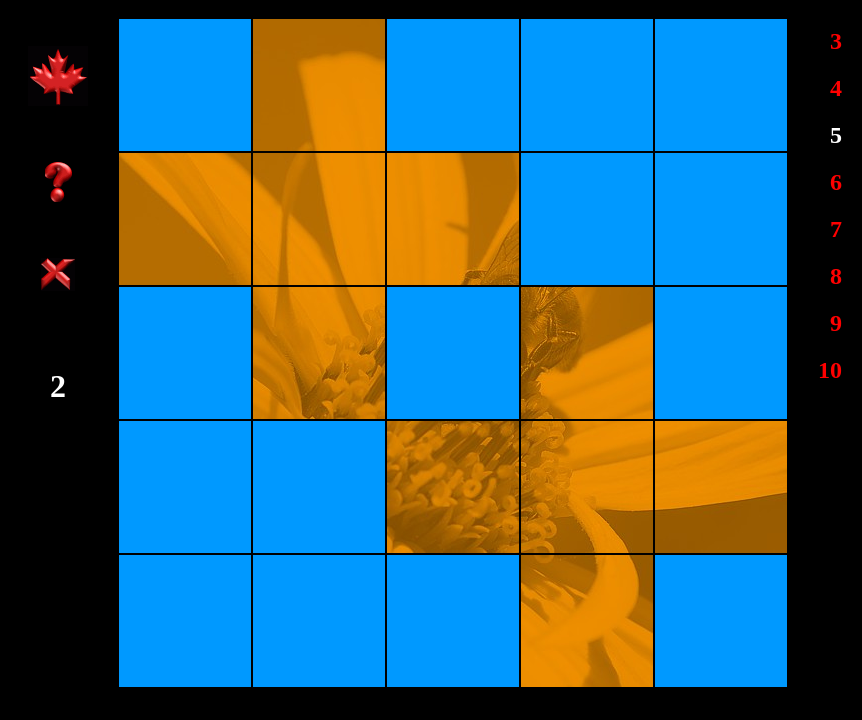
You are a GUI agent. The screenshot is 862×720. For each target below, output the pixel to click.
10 (830, 370)
